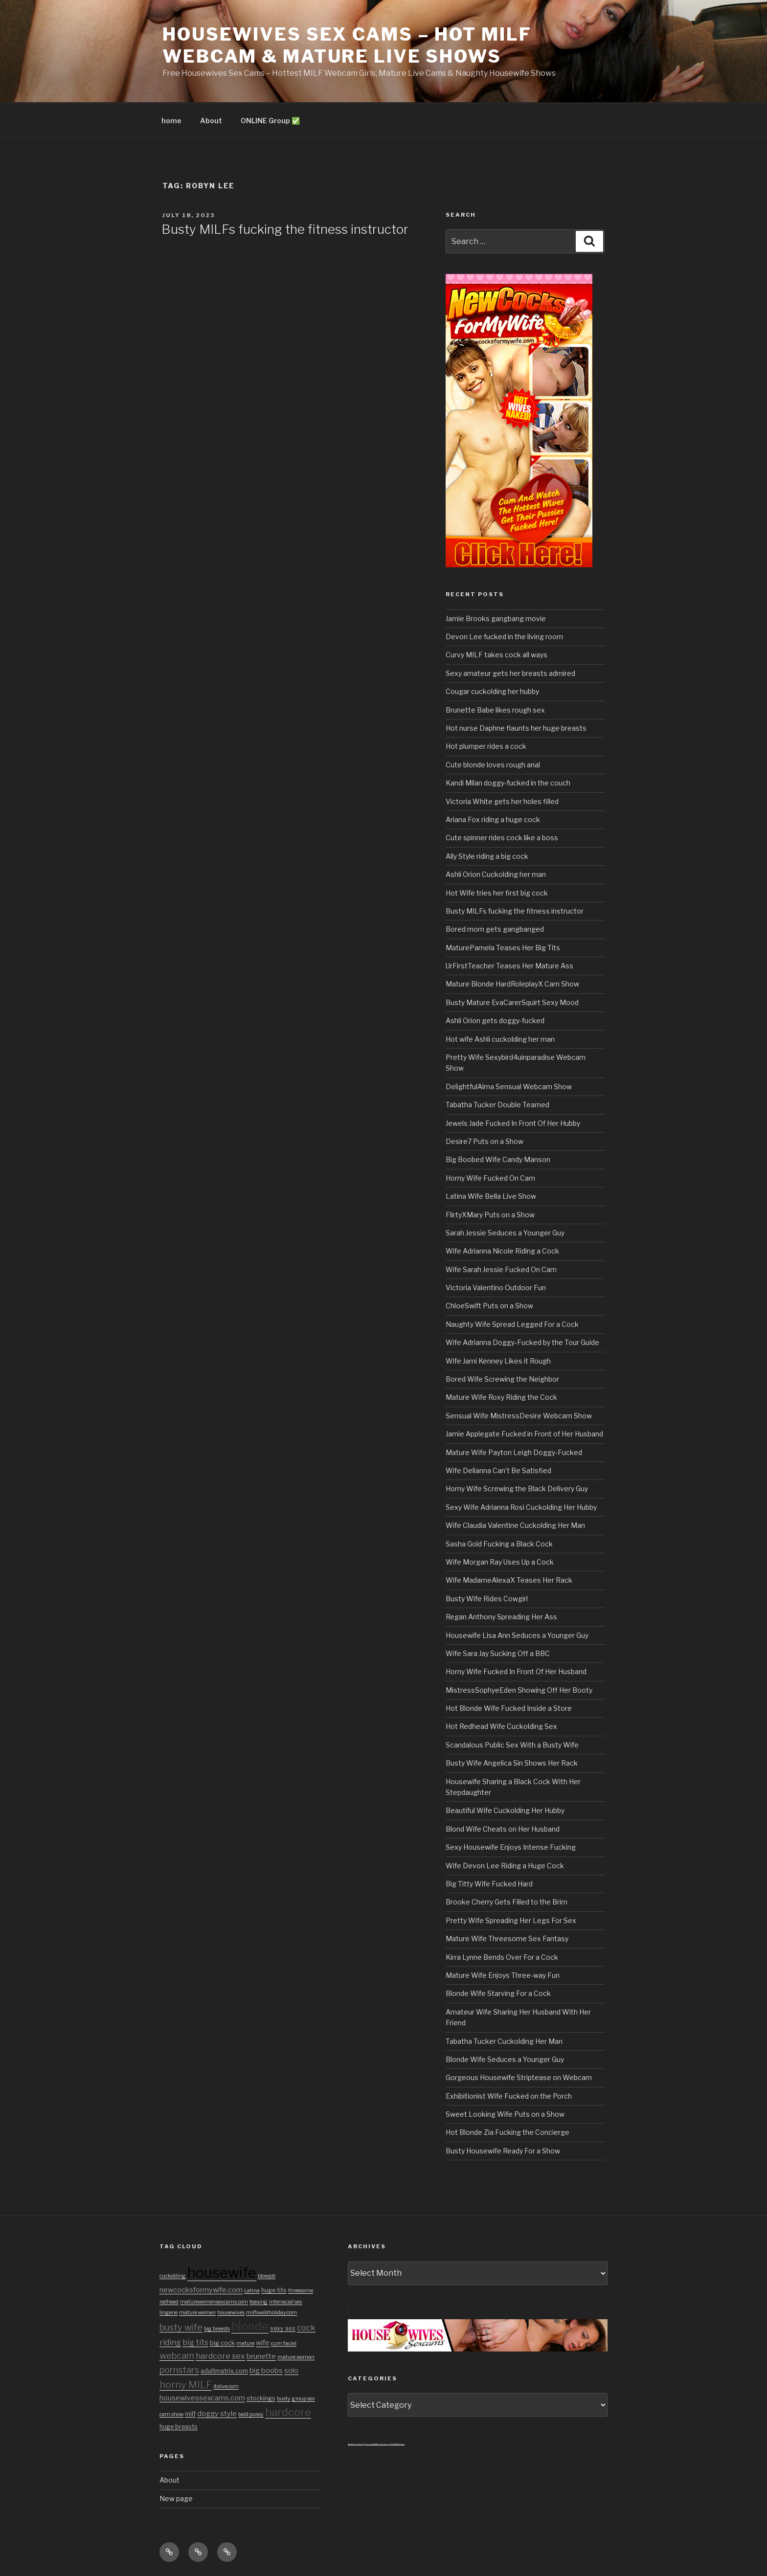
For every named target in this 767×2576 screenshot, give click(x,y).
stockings (261, 2398)
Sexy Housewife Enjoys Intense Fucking (511, 1847)
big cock (222, 2343)
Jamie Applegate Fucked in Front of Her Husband (524, 1434)
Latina (252, 2290)
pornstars (179, 2369)
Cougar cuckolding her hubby (492, 691)
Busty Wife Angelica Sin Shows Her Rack (512, 1763)
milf (190, 2414)
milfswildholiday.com (271, 2312)
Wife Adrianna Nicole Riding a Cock (502, 1251)
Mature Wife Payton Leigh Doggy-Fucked (514, 1452)
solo (291, 2370)
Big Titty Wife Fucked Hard (489, 1884)
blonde (250, 2326)
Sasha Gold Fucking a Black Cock (499, 1544)
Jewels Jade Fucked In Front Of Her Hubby (513, 1123)
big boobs (266, 2370)
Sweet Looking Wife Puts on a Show (505, 2114)
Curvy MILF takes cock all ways (496, 654)
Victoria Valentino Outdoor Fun (496, 1287)
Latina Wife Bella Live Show (491, 1196)
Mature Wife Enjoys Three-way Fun (503, 1975)
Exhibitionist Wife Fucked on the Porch (509, 2096)
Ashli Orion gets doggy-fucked (495, 1020)
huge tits (274, 2290)
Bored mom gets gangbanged (495, 929)
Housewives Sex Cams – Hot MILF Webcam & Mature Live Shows (346, 45)
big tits (195, 2342)
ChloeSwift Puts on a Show (489, 1305)
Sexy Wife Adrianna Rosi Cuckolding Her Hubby (521, 1507)
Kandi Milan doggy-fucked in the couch (508, 783)
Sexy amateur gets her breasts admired (510, 673)
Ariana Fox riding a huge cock (493, 819)
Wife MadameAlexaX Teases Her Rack (509, 1580)
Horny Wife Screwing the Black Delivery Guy (517, 1488)
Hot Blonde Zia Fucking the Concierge (507, 2132)
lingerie (168, 2312)
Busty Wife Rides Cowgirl (487, 1598)
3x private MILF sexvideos (376, 2444)
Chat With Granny (397, 2444)
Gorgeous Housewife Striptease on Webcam (519, 2077)
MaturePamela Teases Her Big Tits (503, 947)
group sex (303, 2399)
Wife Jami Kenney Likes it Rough (498, 1361)
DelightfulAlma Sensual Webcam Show (509, 1086)
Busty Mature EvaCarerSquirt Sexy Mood (512, 1002)
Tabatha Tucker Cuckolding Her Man (504, 2041)
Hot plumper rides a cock (486, 746)
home (171, 120)
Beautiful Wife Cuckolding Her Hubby (505, 1810)
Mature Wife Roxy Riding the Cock (501, 1397)
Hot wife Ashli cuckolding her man (500, 1039)
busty (284, 2399)
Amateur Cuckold (356, 2444)
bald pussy (251, 2414)
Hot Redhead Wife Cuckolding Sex (501, 1726)
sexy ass (282, 2328)
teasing (258, 2302)
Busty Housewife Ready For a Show (503, 2151)
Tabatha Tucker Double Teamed (497, 1104)
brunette (261, 2356)
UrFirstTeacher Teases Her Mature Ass (509, 966)
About (211, 120)
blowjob (266, 2276)
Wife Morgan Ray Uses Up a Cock (500, 1562)
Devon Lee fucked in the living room (504, 636)
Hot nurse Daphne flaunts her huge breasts (516, 728)
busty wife (181, 2327)
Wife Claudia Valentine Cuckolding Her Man (515, 1525)
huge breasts (178, 2426)
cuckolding (172, 2276)
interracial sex (285, 2302)
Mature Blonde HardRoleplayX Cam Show (512, 984)
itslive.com (226, 2386)
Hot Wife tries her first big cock (497, 893)
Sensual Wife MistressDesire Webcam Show (519, 1415)
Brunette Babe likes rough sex (495, 710)
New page (176, 2498)
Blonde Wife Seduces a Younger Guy (505, 2059)
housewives (231, 2312)
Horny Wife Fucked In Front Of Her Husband (516, 1671)
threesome (300, 2290)
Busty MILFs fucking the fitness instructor (284, 229)
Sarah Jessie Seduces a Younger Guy (505, 1233)
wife (263, 2342)
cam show (171, 2414)
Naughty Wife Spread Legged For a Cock (512, 1324)
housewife (221, 2272)
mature (245, 2343)
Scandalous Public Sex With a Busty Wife (512, 1745)
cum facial (283, 2343)
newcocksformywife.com (201, 2289)
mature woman (296, 2357)
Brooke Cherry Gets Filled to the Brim (506, 1902)
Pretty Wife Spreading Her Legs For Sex (511, 1920)
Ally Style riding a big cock (487, 856)
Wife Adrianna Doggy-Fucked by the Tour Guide (522, 1342)
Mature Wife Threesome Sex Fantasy (507, 1938)
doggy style (217, 2413)
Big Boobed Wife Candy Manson (498, 1159)
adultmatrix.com (224, 2370)
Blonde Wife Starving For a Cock (498, 1993)
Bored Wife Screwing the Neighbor (502, 1379)
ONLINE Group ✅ (270, 120)
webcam (176, 2355)
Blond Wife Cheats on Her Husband (503, 1829)
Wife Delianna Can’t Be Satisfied (498, 1470)
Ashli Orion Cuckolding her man (496, 874)
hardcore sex (220, 2356)
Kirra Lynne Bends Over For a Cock (502, 1957)
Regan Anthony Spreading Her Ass (501, 1617)
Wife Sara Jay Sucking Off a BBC (498, 1653)
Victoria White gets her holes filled (502, 801)
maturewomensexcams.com (214, 2302)
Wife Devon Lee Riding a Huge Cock (505, 1865)
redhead (169, 2302)
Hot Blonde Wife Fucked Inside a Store (509, 1708)
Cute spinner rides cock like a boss (502, 837)
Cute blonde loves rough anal (493, 765)
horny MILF (185, 2385)
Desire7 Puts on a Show (484, 1141)
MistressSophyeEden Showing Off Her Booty (519, 1690)
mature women (197, 2312)
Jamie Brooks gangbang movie (496, 618)
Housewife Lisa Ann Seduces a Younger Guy (517, 1635)
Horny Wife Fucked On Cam (490, 1178)
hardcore (288, 2412)
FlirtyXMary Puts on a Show (490, 1214)
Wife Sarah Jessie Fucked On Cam (501, 1269)
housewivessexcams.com (202, 2398)
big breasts (217, 2329)
